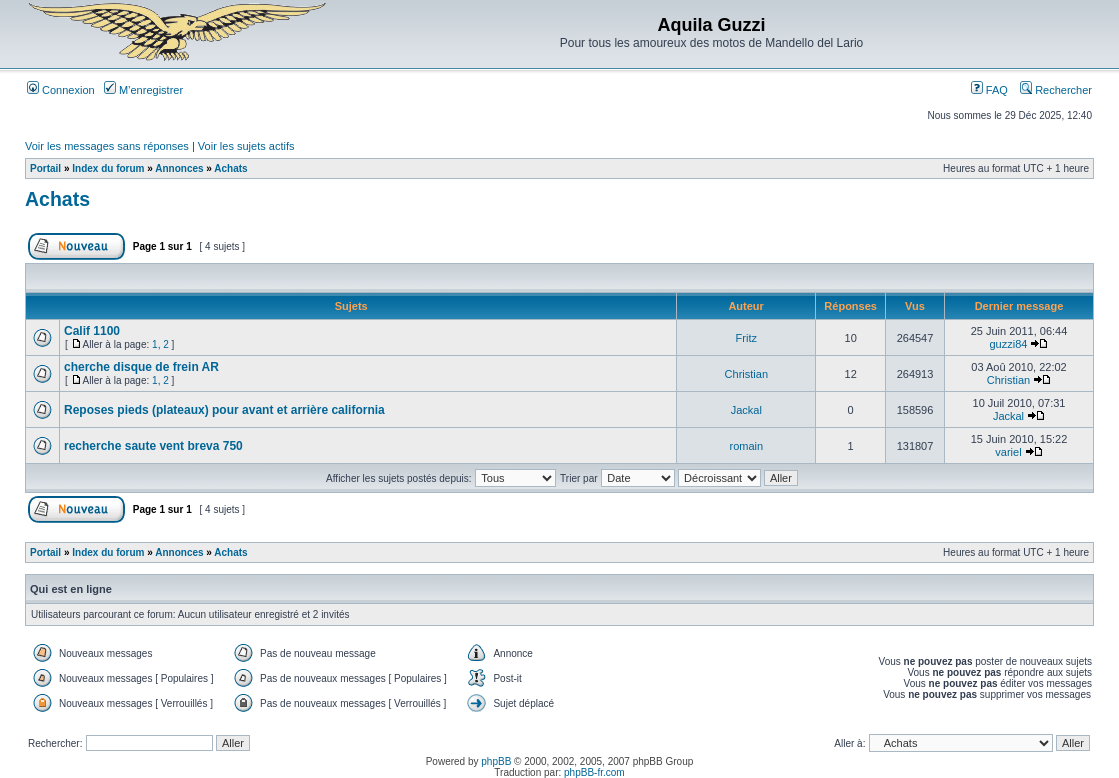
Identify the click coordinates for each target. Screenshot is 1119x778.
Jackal (746, 410)
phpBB (496, 761)
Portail (45, 168)
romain (747, 446)
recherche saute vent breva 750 (153, 446)
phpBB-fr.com (594, 772)
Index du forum (108, 168)
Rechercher (1056, 90)
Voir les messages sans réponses (107, 146)
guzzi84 (1009, 344)
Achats (230, 168)
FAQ (989, 90)
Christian (746, 374)
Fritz (746, 338)
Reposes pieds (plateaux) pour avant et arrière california (224, 410)
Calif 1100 (92, 331)
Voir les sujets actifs (246, 146)
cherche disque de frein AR (141, 367)
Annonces (179, 168)
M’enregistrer (143, 90)
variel (1008, 452)
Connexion (61, 90)
